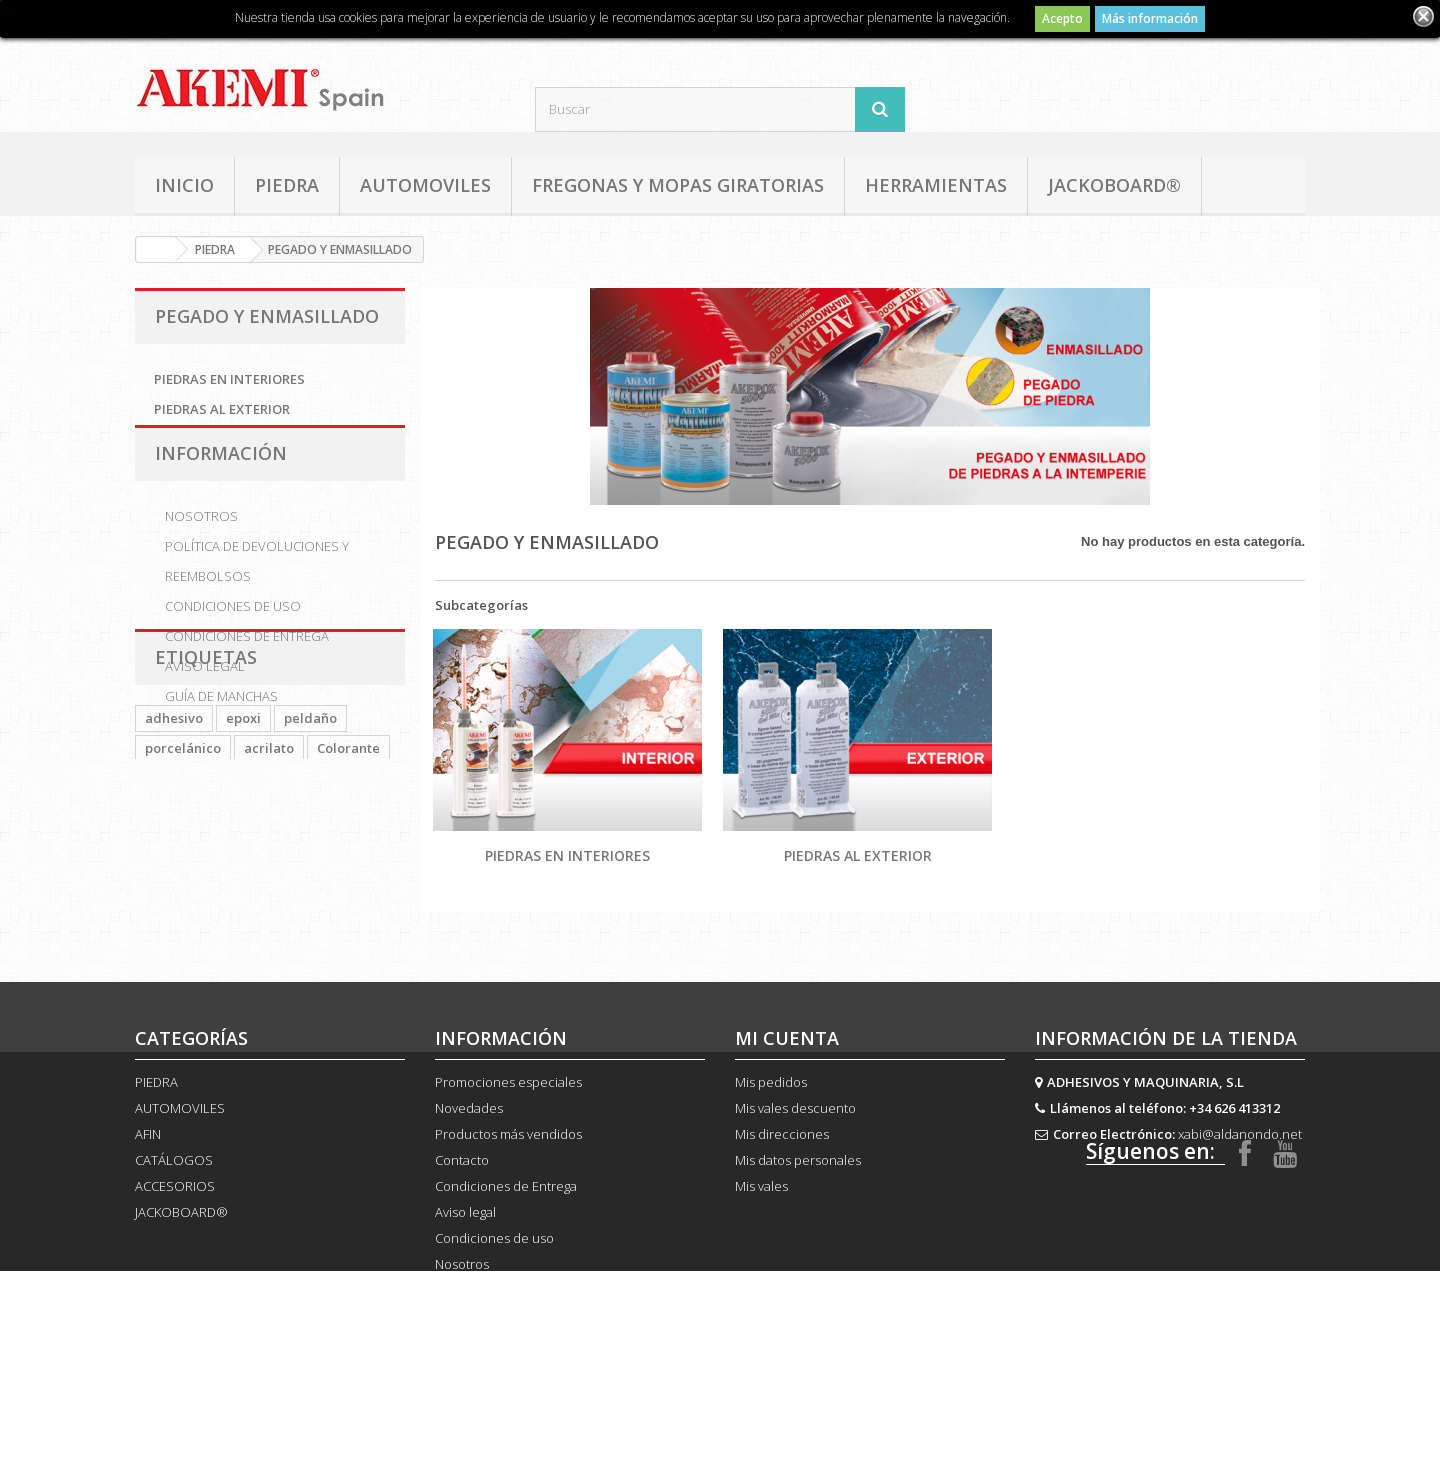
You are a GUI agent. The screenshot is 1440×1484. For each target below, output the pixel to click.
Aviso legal (205, 687)
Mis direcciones (782, 1210)
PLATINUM (179, 911)
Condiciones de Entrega (247, 657)
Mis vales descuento (795, 1184)
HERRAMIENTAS (936, 185)
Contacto (462, 1236)
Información (221, 482)
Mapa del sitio (476, 1418)
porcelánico (183, 881)
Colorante (348, 881)
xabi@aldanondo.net (1240, 1210)
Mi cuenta (787, 1114)
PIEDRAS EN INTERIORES (229, 379)
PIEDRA (287, 185)
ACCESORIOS (175, 1262)
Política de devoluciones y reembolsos (257, 582)
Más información (1150, 18)
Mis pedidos (771, 1158)
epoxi (243, 851)
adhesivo (174, 851)
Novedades (469, 1184)
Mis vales (761, 1262)
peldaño (310, 851)
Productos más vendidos (508, 1210)
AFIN (148, 1210)
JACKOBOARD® (1114, 185)
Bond (253, 911)
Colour (314, 911)
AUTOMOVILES (425, 185)
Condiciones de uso (233, 627)
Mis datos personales (798, 1236)
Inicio (184, 185)
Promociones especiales (508, 1158)
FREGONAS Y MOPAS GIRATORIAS (678, 185)
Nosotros (201, 537)
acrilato (269, 881)
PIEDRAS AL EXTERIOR (222, 409)
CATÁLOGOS (174, 1236)
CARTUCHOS (185, 941)
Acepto (1062, 18)
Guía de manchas (221, 717)
